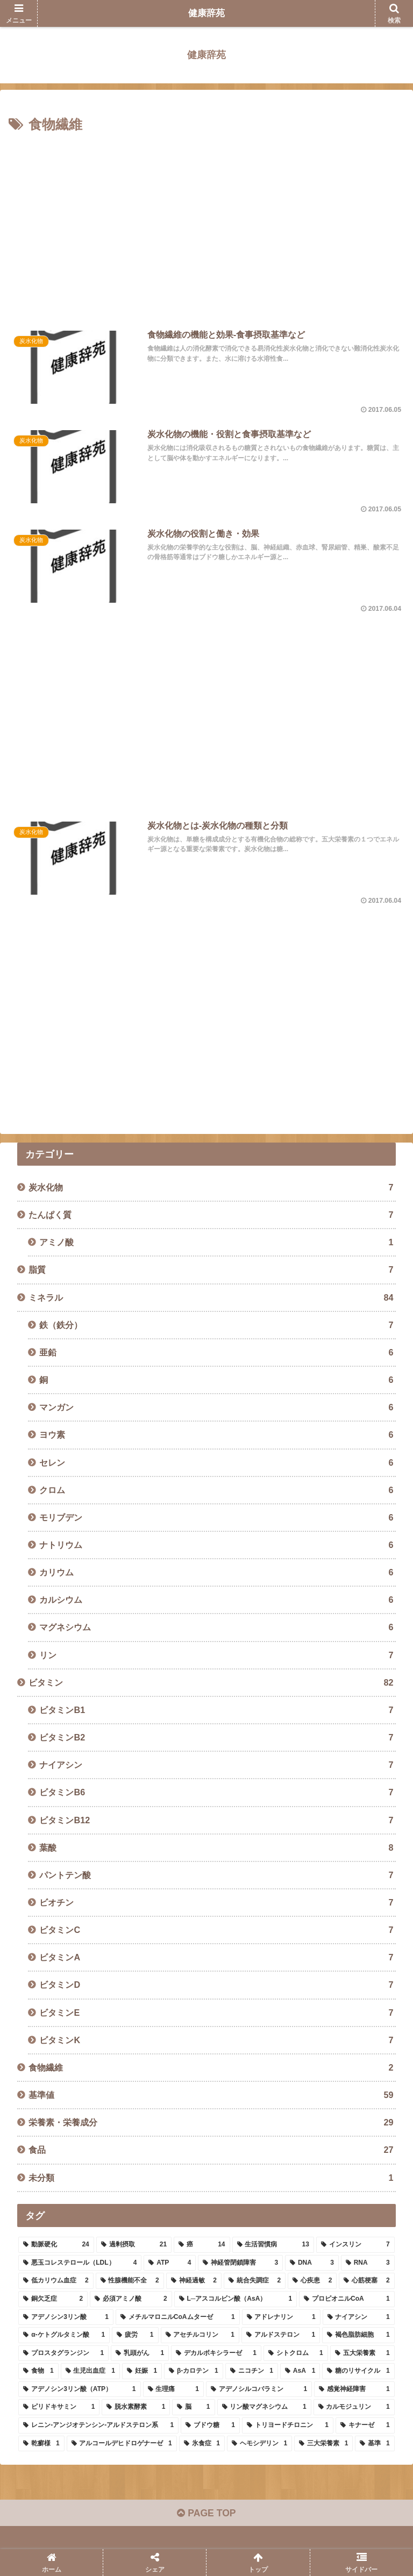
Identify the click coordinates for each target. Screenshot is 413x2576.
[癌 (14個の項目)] (202, 2245)
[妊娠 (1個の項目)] (142, 2372)
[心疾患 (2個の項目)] (312, 2282)
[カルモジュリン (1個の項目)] (354, 2408)
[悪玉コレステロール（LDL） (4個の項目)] (79, 2264)
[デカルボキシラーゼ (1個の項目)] (216, 2354)
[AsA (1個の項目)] (300, 2372)
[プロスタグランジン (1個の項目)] (63, 2354)
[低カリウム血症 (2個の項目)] (55, 2282)
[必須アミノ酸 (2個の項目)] (131, 2300)
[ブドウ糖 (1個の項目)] (210, 2426)
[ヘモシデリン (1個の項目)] (259, 2444)
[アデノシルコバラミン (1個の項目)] (259, 2390)
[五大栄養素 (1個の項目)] (362, 2354)
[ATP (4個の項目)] (170, 2264)
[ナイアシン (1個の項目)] (359, 2318)
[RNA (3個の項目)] (368, 2264)
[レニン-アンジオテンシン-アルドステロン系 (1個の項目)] (98, 2426)
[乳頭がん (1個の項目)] (140, 2354)
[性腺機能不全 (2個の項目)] (130, 2282)
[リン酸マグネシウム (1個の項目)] (264, 2408)
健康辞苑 (206, 13)
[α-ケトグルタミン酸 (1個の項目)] (64, 2336)
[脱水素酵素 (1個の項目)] (136, 2408)
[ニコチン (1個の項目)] (251, 2372)
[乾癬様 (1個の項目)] (41, 2444)
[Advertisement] (206, 226)
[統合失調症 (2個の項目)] (255, 2282)
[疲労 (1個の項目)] (135, 2336)
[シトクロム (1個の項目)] (296, 2354)
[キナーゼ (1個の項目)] (365, 2426)
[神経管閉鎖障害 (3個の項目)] (240, 2264)
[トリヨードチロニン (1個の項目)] (287, 2426)
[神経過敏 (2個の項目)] (194, 2282)
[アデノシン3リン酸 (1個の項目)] (65, 2318)
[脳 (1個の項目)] (193, 2408)
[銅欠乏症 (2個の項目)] (53, 2300)
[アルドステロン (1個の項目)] (280, 2336)
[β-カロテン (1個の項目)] (193, 2372)
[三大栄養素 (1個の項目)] (323, 2444)
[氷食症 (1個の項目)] (202, 2444)
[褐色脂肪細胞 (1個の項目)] (358, 2336)
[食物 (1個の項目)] (38, 2372)
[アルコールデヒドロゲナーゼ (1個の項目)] (122, 2444)
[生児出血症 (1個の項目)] (90, 2372)
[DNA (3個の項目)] (312, 2264)
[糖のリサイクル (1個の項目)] (358, 2372)
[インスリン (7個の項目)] (355, 2245)
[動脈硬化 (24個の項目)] (56, 2245)
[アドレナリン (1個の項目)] (281, 2318)
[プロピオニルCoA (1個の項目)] (346, 2300)
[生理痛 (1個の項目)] (173, 2390)
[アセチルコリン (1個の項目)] (200, 2336)
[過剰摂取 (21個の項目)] (134, 2245)
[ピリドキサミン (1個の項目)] (58, 2408)
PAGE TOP (206, 2514)
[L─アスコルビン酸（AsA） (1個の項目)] (235, 2300)
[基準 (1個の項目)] (374, 2444)
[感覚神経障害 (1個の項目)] (354, 2390)
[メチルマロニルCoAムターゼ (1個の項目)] (178, 2318)
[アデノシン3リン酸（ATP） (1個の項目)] (79, 2390)
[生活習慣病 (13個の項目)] (273, 2245)
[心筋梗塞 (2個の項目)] (366, 2282)
